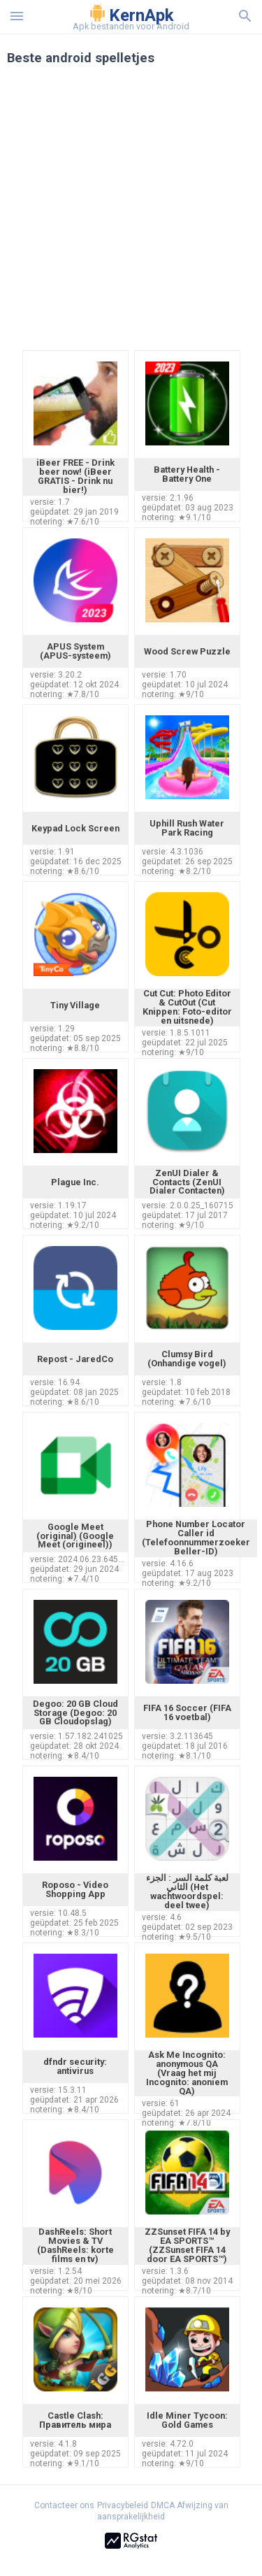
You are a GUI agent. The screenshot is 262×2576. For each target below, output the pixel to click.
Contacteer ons (64, 2505)
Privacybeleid (122, 2505)
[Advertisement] (131, 216)
